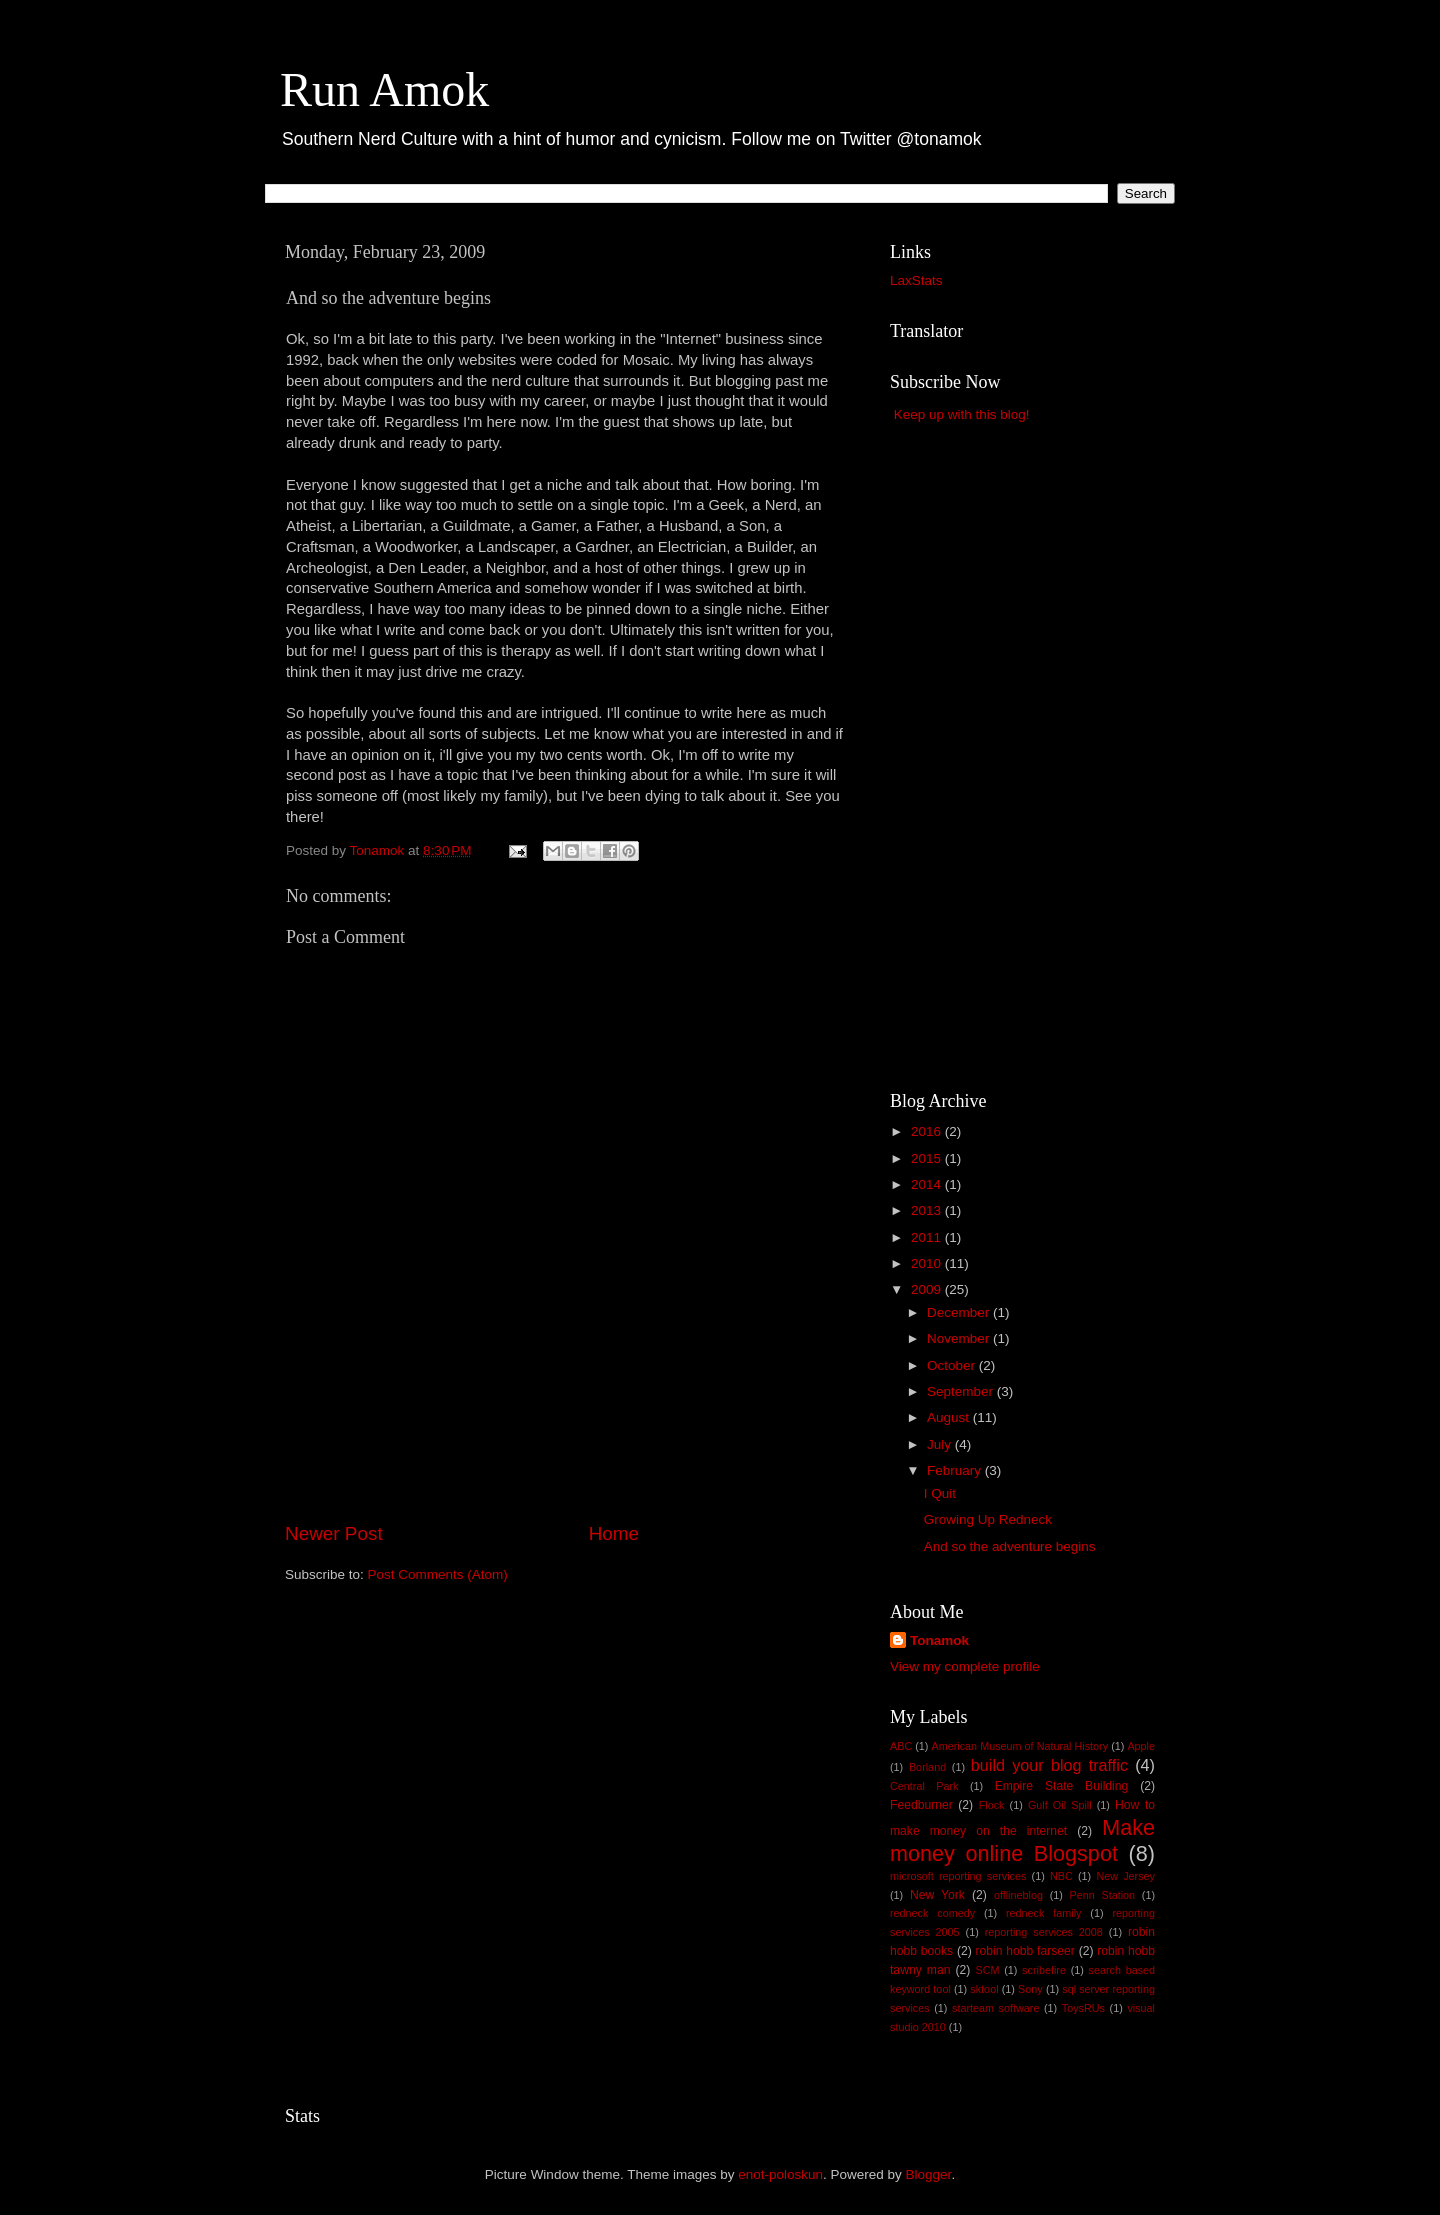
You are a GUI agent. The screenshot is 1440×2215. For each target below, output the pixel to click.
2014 (928, 1184)
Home (614, 1533)
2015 (928, 1158)
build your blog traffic (1049, 1765)
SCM (987, 1970)
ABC (901, 1746)
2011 (928, 1237)
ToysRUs (1083, 2008)
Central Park (924, 1786)
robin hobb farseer (1025, 1951)
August (950, 1417)
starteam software (995, 2008)
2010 (928, 1263)
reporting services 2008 (1044, 1932)
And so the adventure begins (1010, 1546)
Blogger (929, 2174)
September (962, 1391)
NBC (1061, 1876)
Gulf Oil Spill (1060, 1805)
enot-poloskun (780, 2174)
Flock (992, 1805)
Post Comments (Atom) (438, 1574)
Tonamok (939, 1640)
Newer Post (334, 1533)
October (953, 1365)
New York (937, 1895)
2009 (928, 1289)
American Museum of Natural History (1020, 1746)
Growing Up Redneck (988, 1519)
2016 (928, 1131)
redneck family (1043, 1913)
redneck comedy (932, 1913)
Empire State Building (1062, 1786)
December (960, 1312)
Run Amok (384, 89)
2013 (928, 1210)
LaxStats (916, 280)
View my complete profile (965, 1666)
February (956, 1470)
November (960, 1338)
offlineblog (1018, 1895)
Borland (927, 1767)
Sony (1030, 1989)
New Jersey (1125, 1876)
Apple (1141, 1746)
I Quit (940, 1493)
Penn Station (1103, 1895)
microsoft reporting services (958, 1876)
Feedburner (921, 1805)
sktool (984, 1989)
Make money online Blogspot (1022, 1840)
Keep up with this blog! (962, 414)
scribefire (1044, 1970)
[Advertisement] (565, 1464)
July (941, 1444)
